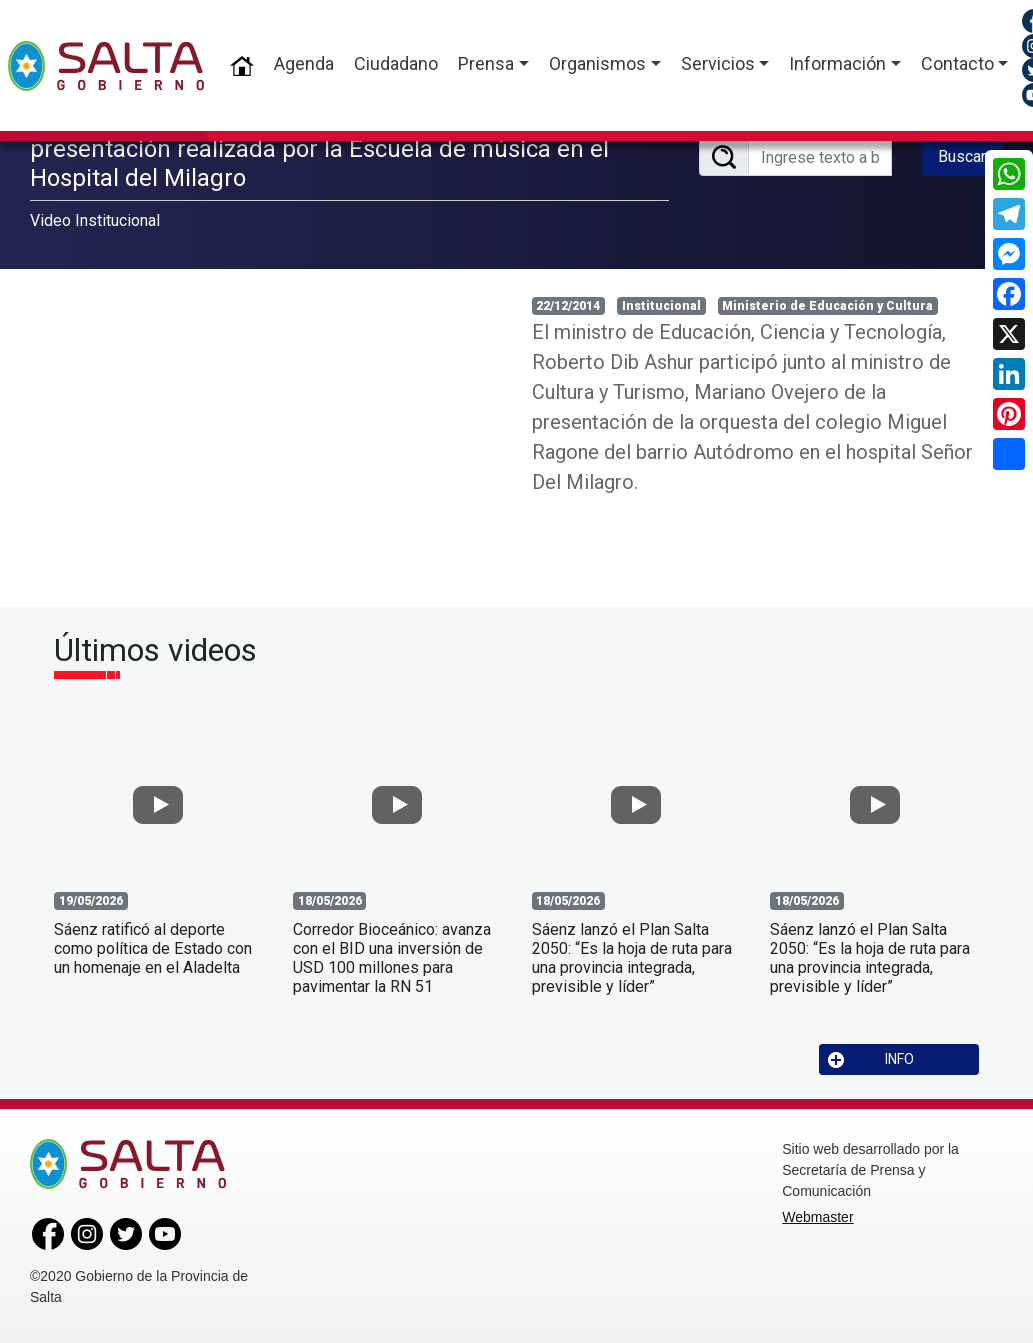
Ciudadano (396, 63)
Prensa (486, 63)
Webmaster (817, 1217)
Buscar (962, 156)
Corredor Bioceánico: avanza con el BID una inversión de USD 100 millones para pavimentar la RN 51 (392, 958)
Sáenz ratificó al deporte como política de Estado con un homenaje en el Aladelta (153, 948)
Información (837, 63)
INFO (871, 1059)
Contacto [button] (957, 63)
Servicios (718, 63)
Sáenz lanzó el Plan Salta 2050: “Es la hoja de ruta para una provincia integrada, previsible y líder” (632, 958)
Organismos (597, 63)
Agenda (304, 63)
